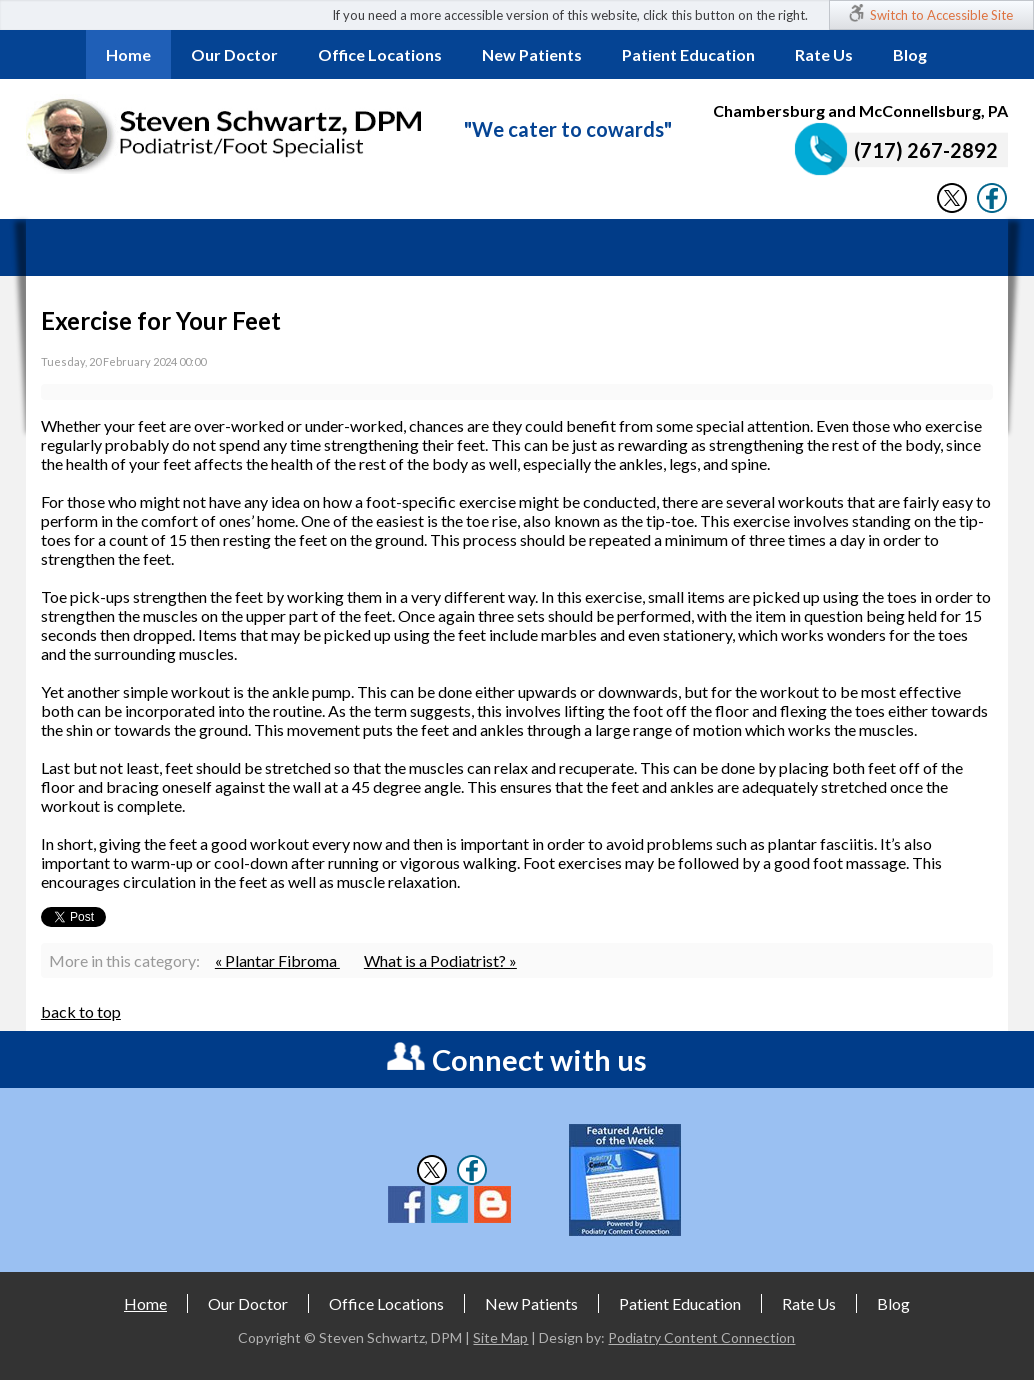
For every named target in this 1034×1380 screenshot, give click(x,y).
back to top (81, 1011)
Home (128, 54)
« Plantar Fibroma (277, 960)
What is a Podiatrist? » (440, 960)
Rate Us (824, 54)
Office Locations (380, 54)
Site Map (500, 1337)
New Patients (532, 54)
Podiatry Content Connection (701, 1337)
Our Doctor (234, 54)
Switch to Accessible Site (941, 15)
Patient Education (688, 54)
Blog (910, 54)
